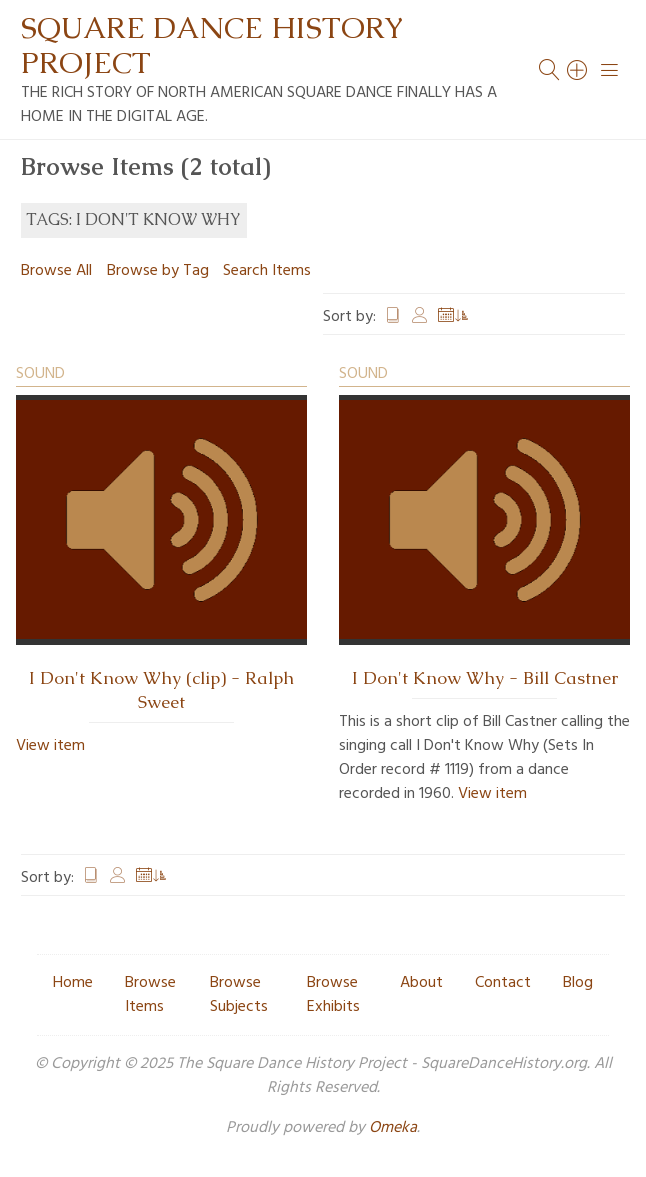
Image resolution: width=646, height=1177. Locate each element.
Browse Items (150, 995)
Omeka (393, 1128)
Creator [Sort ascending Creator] (420, 317)
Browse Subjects (239, 995)
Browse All (56, 271)
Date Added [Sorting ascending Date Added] (454, 317)
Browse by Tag (158, 271)
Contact (503, 983)
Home (73, 983)
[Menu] (610, 70)
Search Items (267, 271)
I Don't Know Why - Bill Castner (485, 678)
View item (50, 746)
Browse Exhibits (333, 995)
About (421, 983)
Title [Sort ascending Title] (393, 317)
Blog (578, 983)
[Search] (578, 70)
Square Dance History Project (212, 45)
